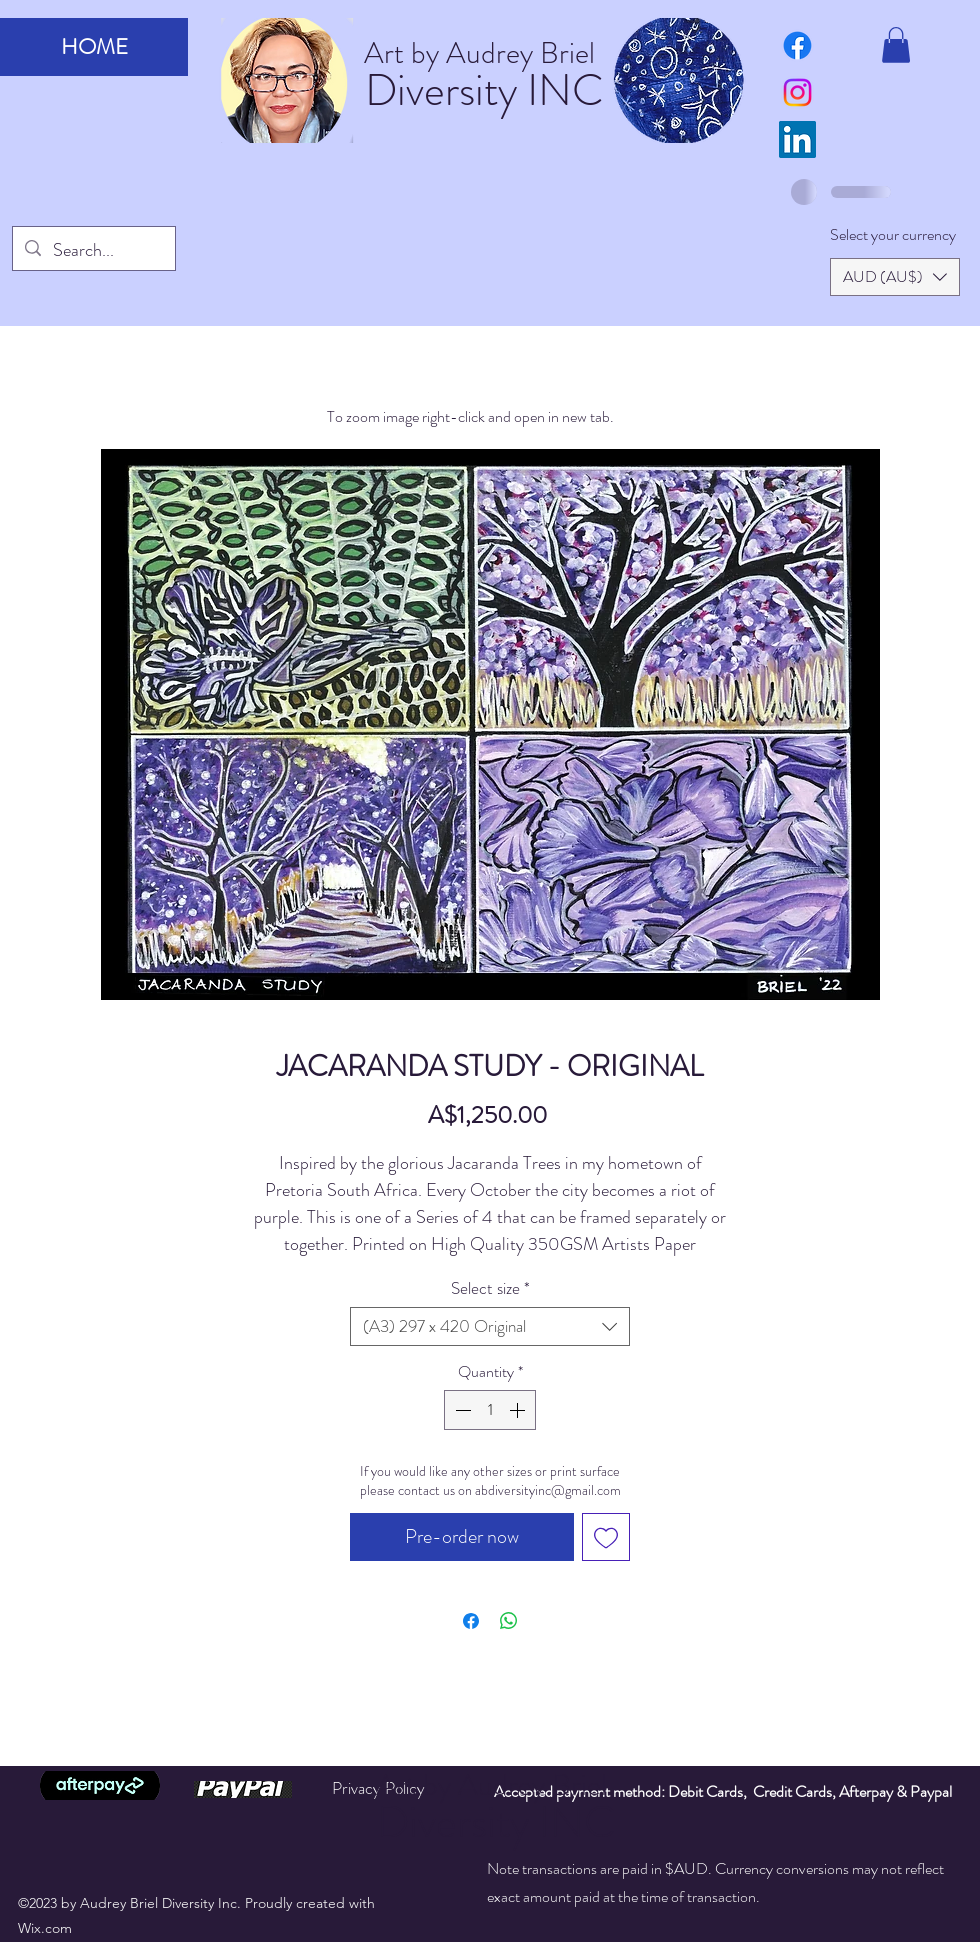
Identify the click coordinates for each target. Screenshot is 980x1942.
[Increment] (519, 1410)
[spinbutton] (490, 1410)
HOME (94, 46)
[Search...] (93, 251)
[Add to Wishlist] (606, 1537)
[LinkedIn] (797, 139)
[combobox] (490, 1326)
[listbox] (895, 277)
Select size (490, 1288)
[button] (896, 45)
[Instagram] (797, 92)
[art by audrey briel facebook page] (797, 45)
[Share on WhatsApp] (509, 1621)
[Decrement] (461, 1410)
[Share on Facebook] (471, 1621)
